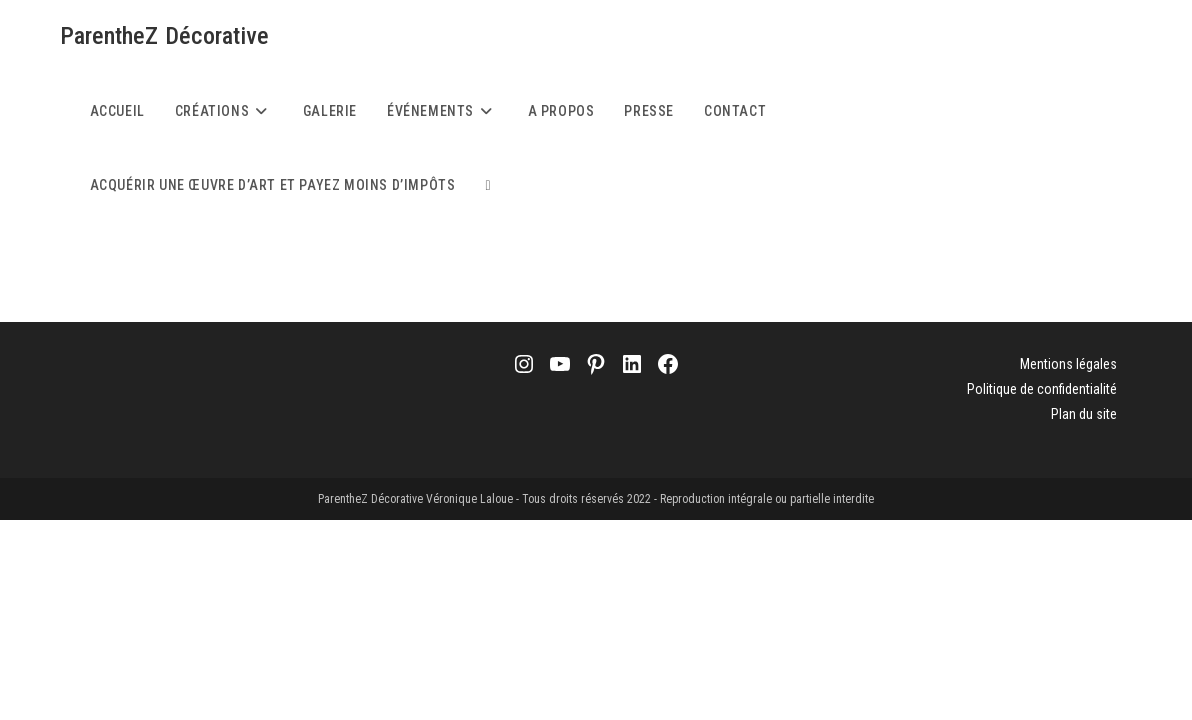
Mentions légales (1068, 364)
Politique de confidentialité (1042, 389)
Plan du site (1084, 414)
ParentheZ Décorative (165, 36)
